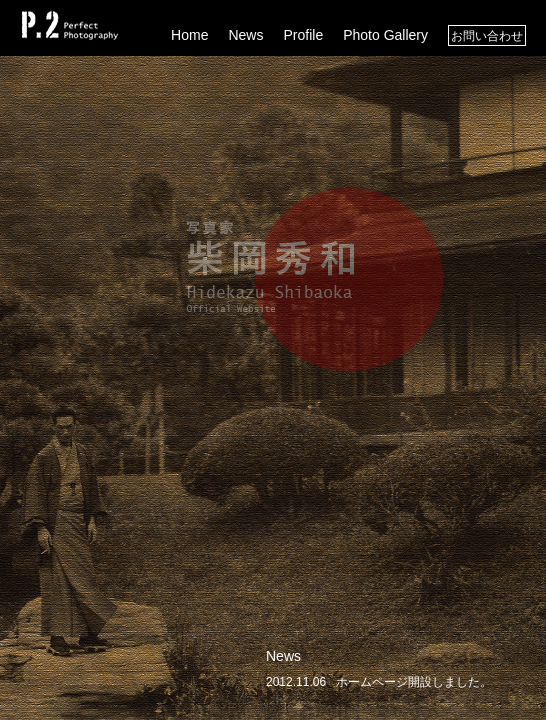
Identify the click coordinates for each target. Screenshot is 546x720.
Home (189, 35)
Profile (303, 35)
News (245, 35)
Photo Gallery (385, 35)
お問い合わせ (487, 36)
